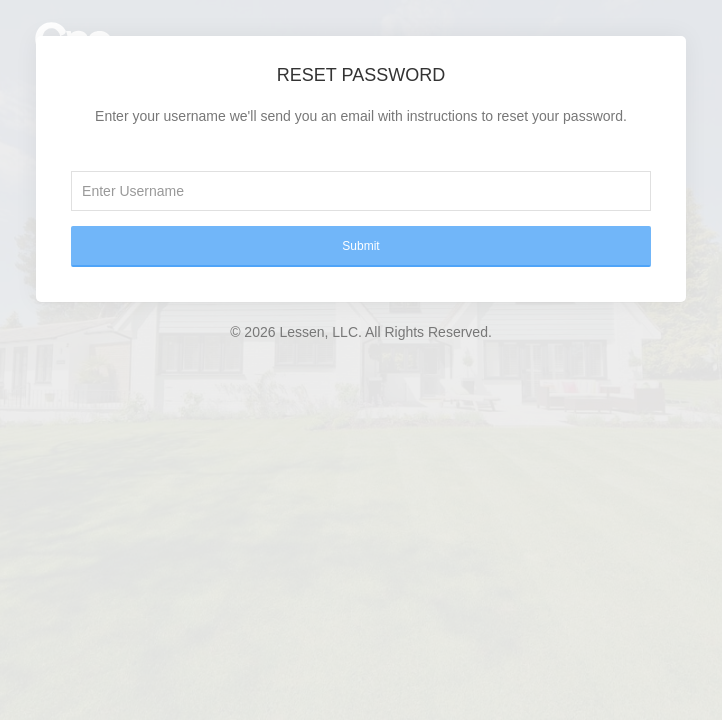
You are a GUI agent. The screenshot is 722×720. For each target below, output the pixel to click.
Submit (360, 246)
